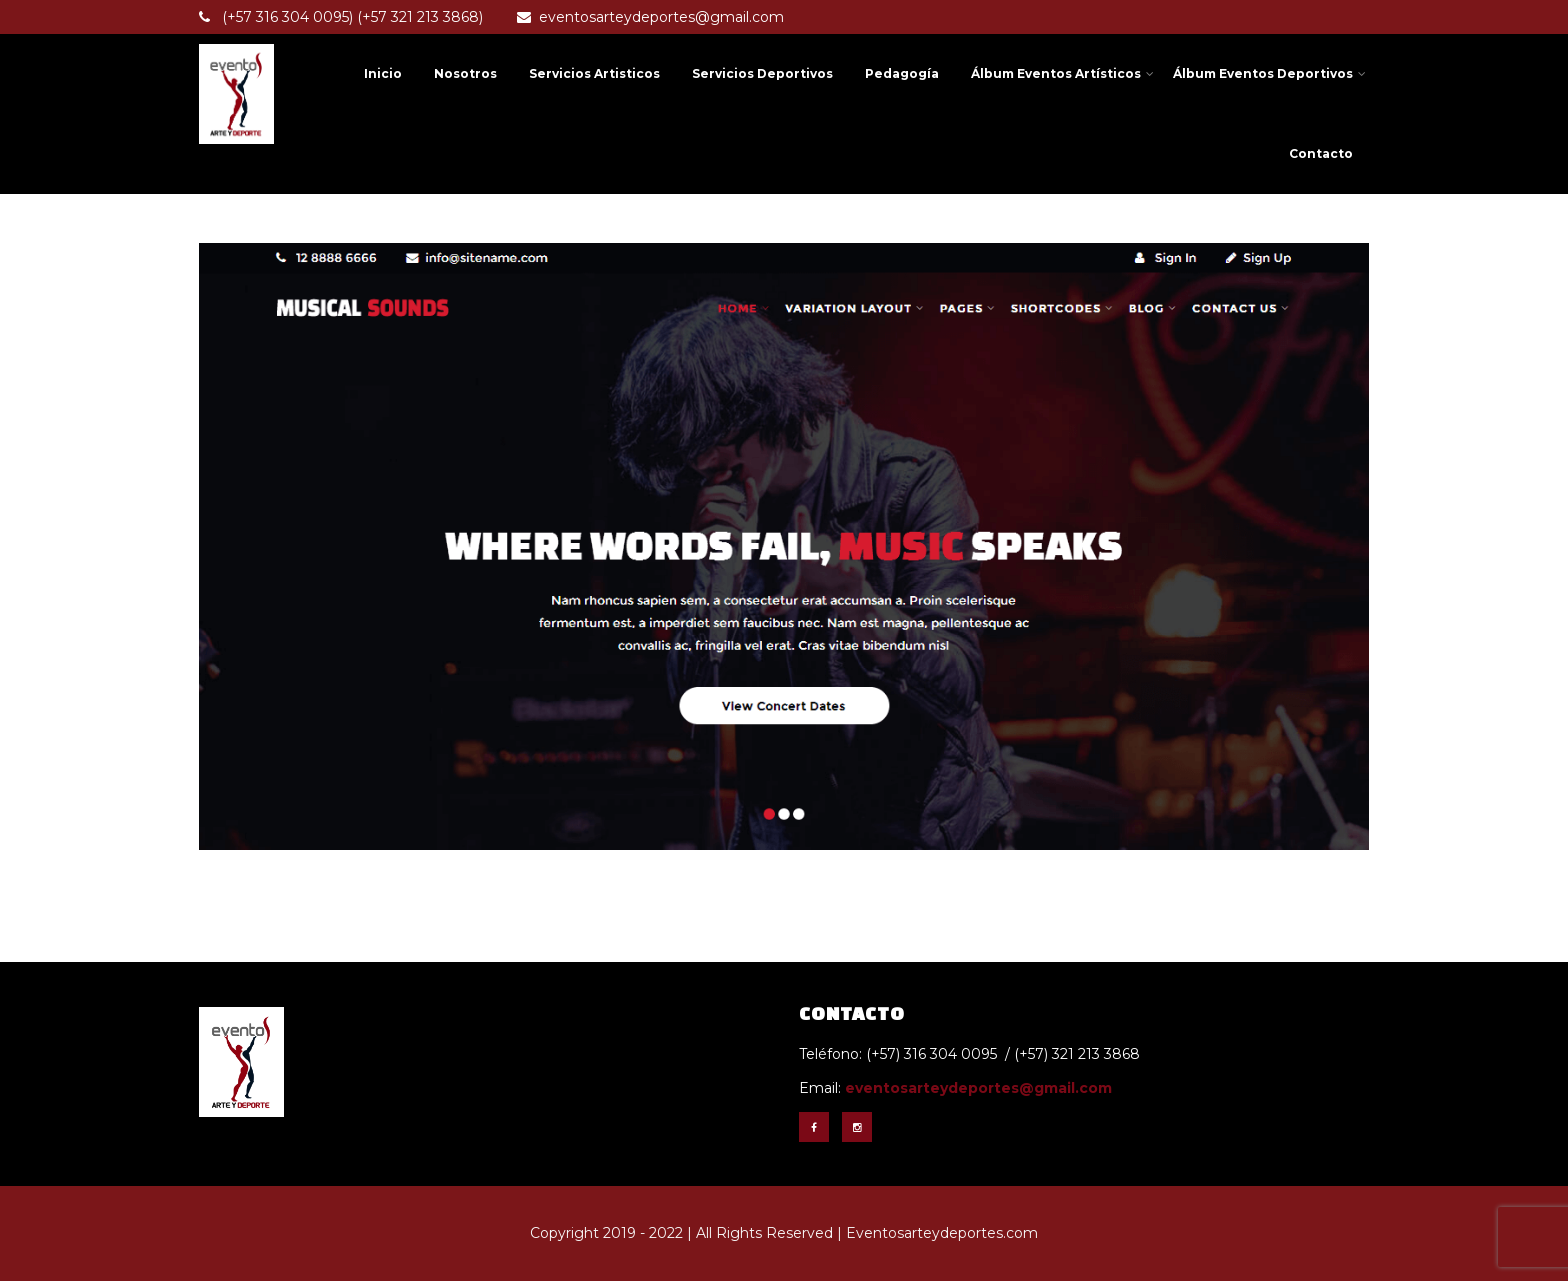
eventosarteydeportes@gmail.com (650, 17)
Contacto (1321, 153)
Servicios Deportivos (762, 73)
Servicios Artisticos (594, 73)
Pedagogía (902, 73)
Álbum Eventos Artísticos (1062, 73)
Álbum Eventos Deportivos (1269, 73)
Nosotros (465, 73)
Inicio (383, 73)
